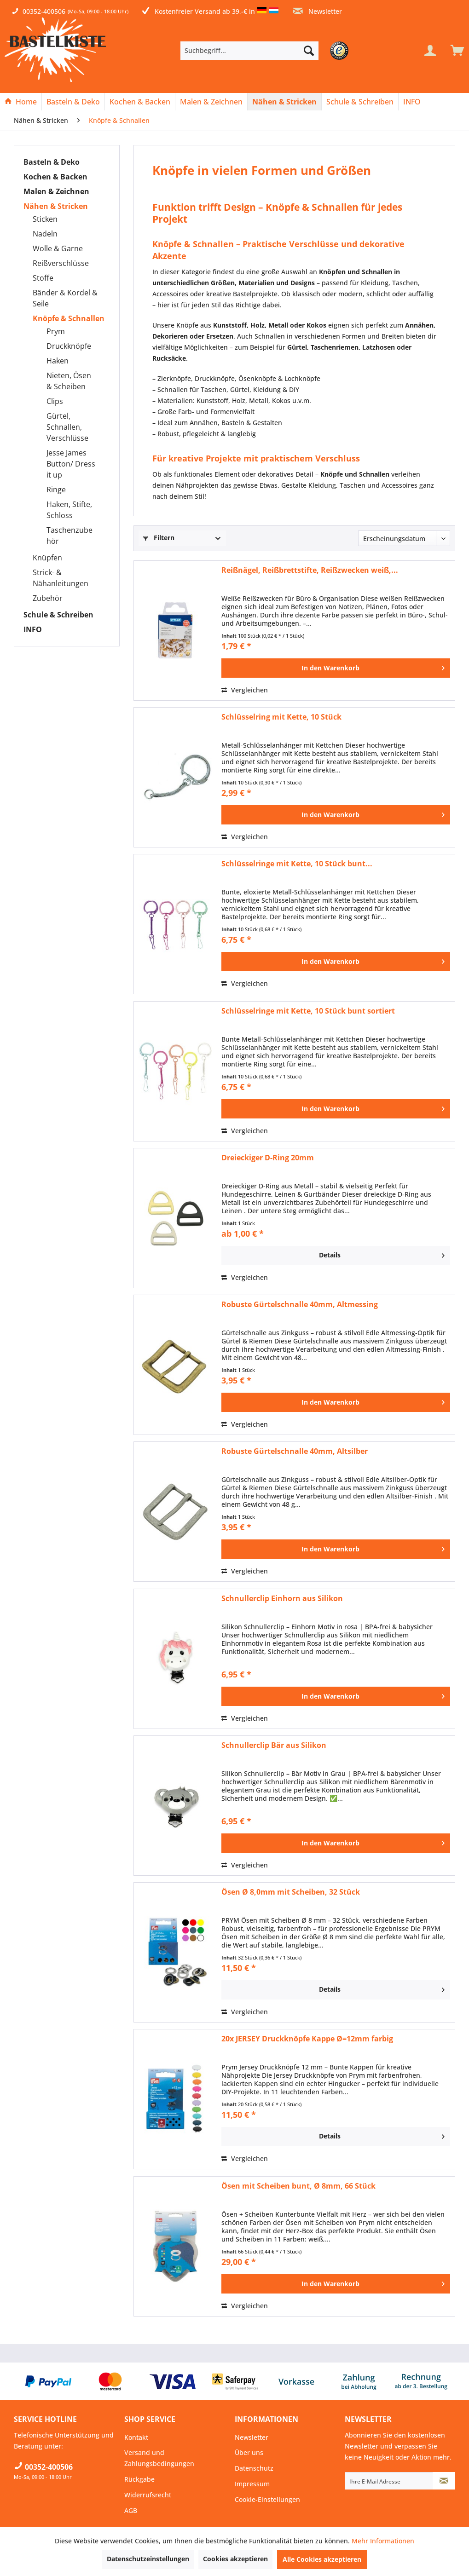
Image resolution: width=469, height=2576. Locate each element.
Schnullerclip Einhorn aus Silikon (282, 1598)
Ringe (56, 489)
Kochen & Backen (55, 177)
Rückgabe (139, 2479)
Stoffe (43, 278)
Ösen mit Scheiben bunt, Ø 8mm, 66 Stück (298, 2186)
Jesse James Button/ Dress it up (70, 464)
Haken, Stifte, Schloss (69, 509)
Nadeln (45, 234)
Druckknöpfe (68, 346)
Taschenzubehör (69, 535)
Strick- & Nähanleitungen (60, 577)
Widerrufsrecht (147, 2494)
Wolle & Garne (58, 248)
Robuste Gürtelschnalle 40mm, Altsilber (294, 1451)
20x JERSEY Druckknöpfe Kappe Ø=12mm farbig (307, 2039)
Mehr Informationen (383, 2540)
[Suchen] (308, 50)
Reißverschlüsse (61, 263)
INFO (32, 629)
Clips (54, 401)
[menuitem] (263, 50)
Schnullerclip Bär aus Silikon (273, 1745)
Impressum (252, 2483)
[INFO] (412, 101)
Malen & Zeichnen (56, 191)
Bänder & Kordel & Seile (65, 298)
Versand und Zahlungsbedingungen (159, 2458)
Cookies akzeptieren (235, 2558)
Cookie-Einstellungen (267, 2499)
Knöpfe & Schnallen (68, 318)
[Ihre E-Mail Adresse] (389, 2481)
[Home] (20, 101)
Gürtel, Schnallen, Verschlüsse (67, 427)
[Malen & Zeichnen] (211, 101)
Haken (57, 361)
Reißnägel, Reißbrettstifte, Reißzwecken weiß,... (309, 570)
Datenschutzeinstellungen (148, 2558)
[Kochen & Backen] (140, 101)
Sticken (45, 219)
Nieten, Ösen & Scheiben (68, 381)
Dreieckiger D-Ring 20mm (267, 1158)
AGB (130, 2510)
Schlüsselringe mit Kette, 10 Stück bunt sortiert (308, 1011)
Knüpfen (47, 558)
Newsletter (317, 11)
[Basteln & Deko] (73, 101)
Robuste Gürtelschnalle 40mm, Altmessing (299, 1304)
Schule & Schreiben (58, 615)
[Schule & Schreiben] (360, 101)
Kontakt (136, 2437)
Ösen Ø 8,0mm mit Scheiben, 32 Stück (290, 1892)
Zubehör (48, 598)
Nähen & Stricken (55, 206)
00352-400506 (44, 11)
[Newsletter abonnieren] (444, 2481)
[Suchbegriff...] (249, 50)
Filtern (158, 537)
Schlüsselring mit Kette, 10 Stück (281, 717)
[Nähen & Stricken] (284, 101)
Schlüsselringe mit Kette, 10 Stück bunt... (296, 864)
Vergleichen (244, 690)
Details (382, 1253)
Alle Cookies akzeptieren (322, 2559)
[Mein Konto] (430, 50)
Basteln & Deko (51, 162)
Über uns (249, 2452)
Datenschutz (254, 2468)
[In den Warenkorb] (335, 668)
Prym (55, 331)
